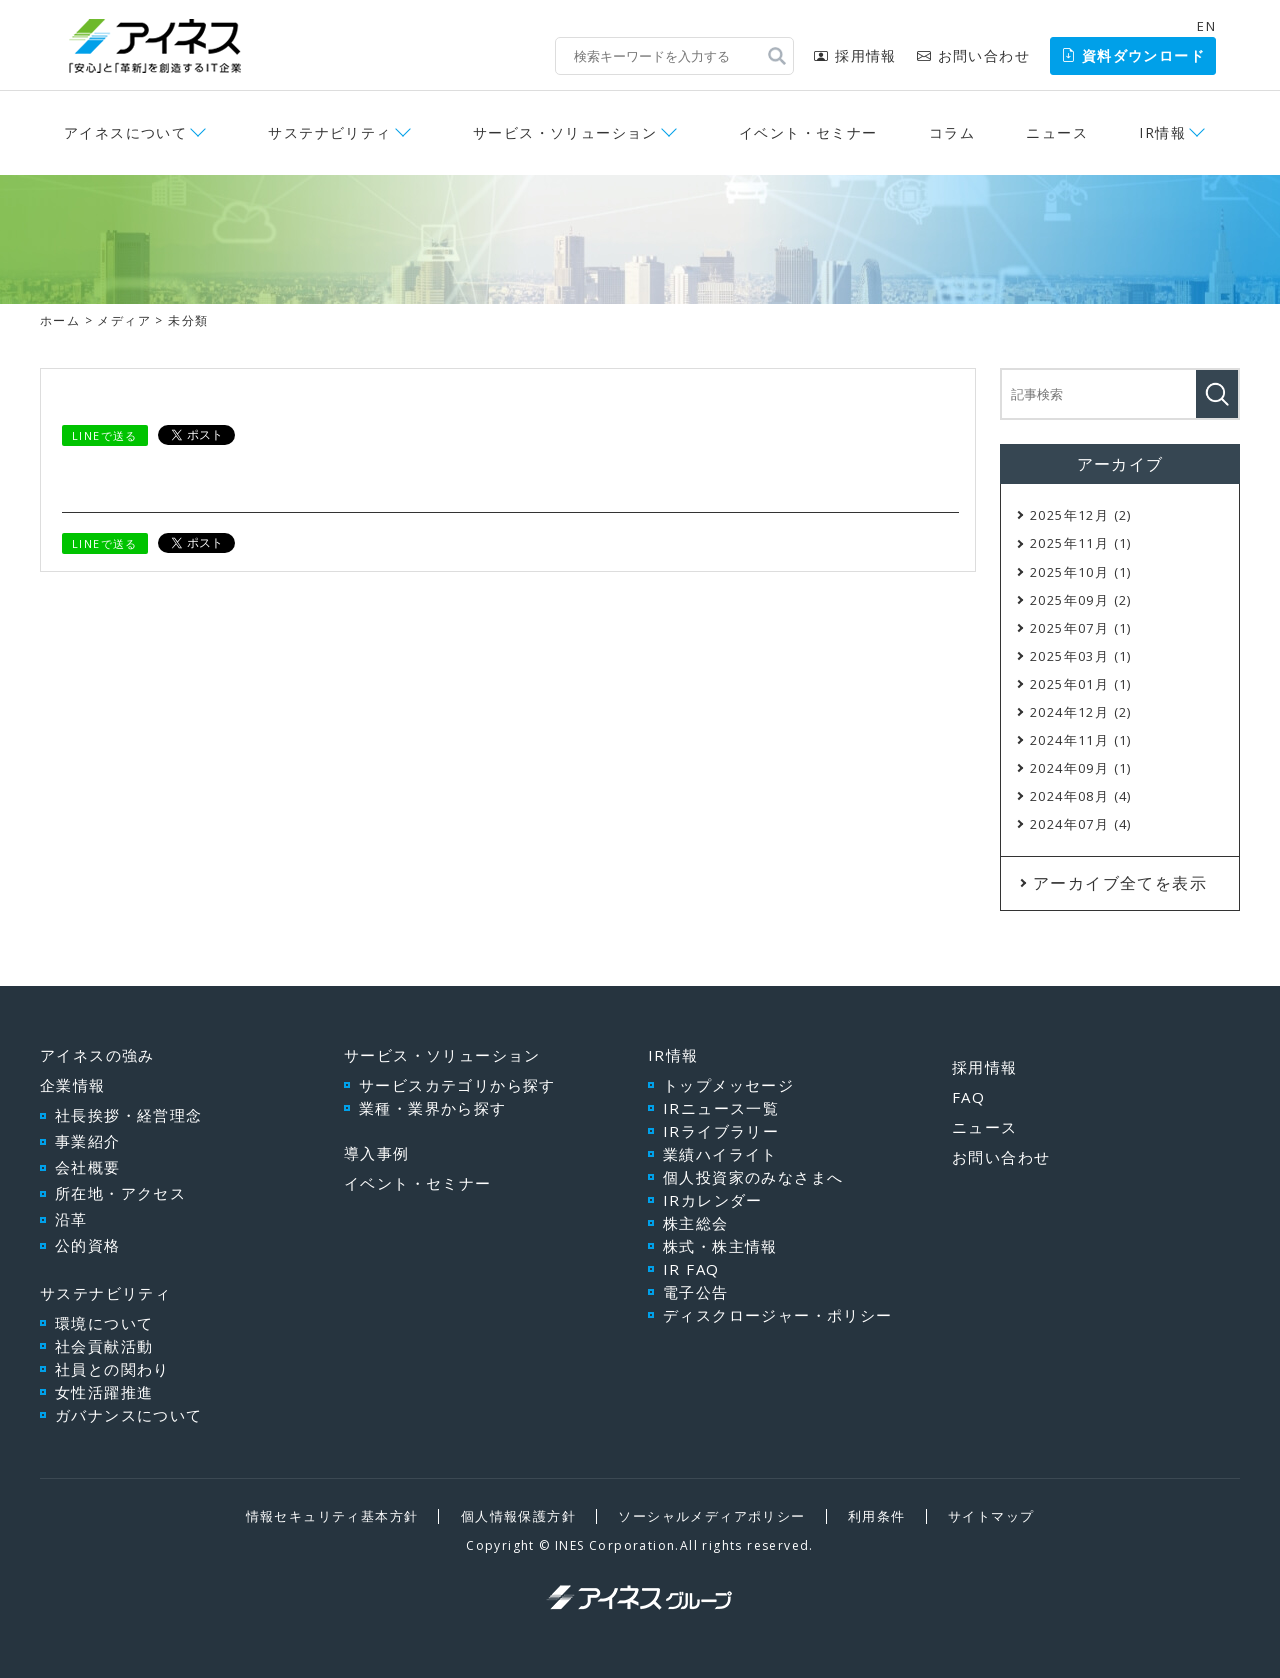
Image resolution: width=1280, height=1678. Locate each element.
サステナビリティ (329, 132)
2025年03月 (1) (1081, 656)
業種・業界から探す (433, 1108)
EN (1206, 26)
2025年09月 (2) (1081, 600)
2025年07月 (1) (1081, 628)
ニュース (1057, 132)
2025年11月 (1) (1081, 543)
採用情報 (855, 55)
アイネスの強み (97, 1055)
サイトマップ (991, 1516)
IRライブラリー (721, 1131)
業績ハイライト (720, 1154)
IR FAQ (691, 1269)
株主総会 (696, 1223)
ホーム (60, 320)
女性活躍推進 (104, 1392)
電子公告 (696, 1292)
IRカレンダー (713, 1200)
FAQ (968, 1097)
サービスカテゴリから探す (457, 1085)
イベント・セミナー (808, 132)
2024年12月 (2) (1081, 712)
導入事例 (377, 1153)
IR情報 (1162, 132)
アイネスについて (125, 132)
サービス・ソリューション (565, 132)
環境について (104, 1323)
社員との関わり (112, 1369)
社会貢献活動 (104, 1346)
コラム (952, 132)
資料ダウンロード (1133, 55)
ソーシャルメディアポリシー (711, 1516)
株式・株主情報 (720, 1246)
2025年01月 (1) (1081, 684)
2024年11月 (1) (1081, 740)
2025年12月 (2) (1081, 515)
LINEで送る (105, 435)
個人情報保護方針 (518, 1516)
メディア (124, 320)
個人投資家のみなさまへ (753, 1177)
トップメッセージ (728, 1085)
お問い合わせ (973, 55)
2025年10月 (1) (1081, 572)
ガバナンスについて (129, 1415)
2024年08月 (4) (1081, 796)
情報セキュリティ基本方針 (332, 1516)
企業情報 (73, 1085)
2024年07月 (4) (1081, 824)
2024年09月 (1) (1081, 768)
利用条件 (877, 1516)
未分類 (188, 320)
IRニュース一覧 (721, 1108)
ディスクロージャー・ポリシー (778, 1315)
